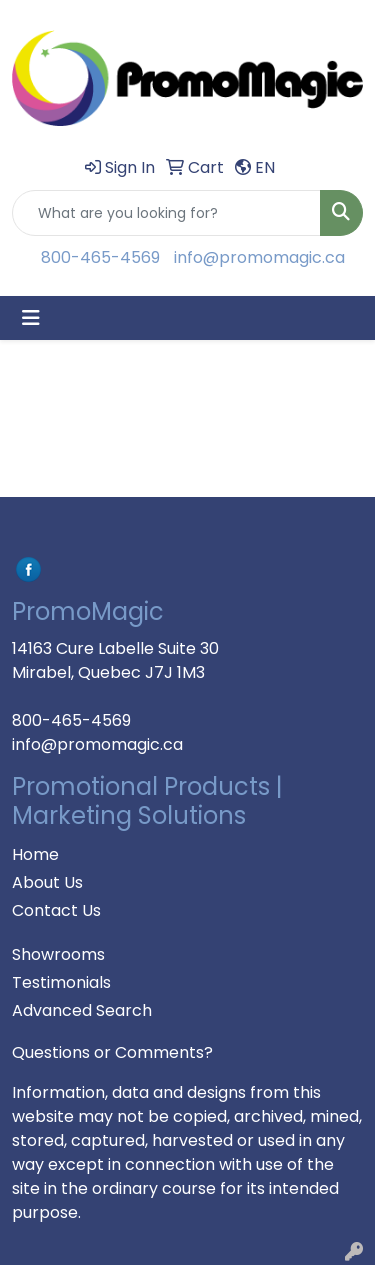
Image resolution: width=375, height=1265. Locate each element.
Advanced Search (82, 1010)
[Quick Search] (166, 213)
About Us (47, 882)
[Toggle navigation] (31, 318)
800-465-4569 (100, 257)
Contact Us (56, 910)
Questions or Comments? (112, 1052)
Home (35, 854)
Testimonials (61, 982)
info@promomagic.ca (259, 257)
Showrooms (58, 954)
